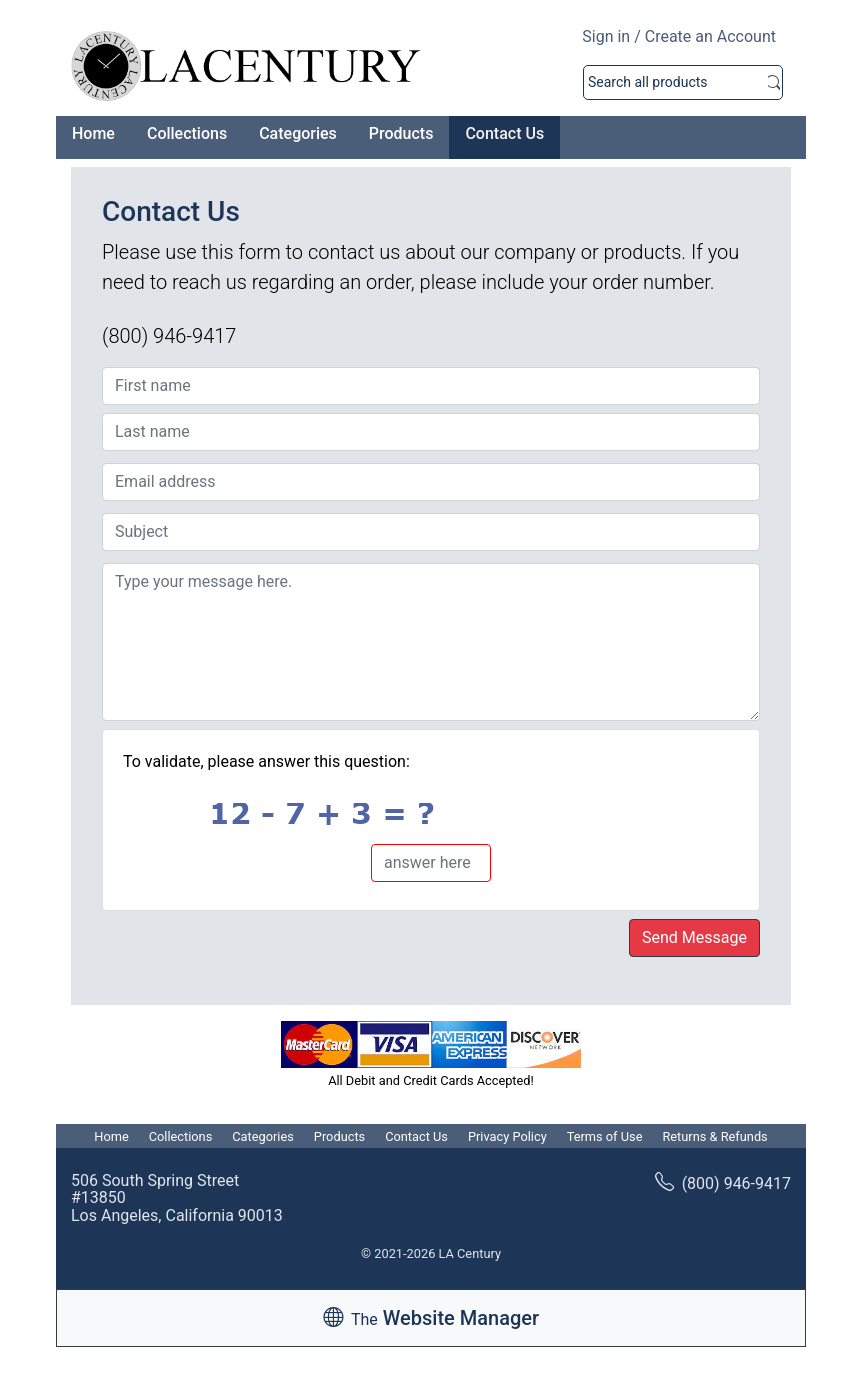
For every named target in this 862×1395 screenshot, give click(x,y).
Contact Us (504, 133)
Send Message (694, 937)
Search (774, 82)
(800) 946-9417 (723, 1183)
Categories (298, 133)
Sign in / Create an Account (679, 36)
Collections (187, 133)
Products (401, 133)
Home (93, 133)
